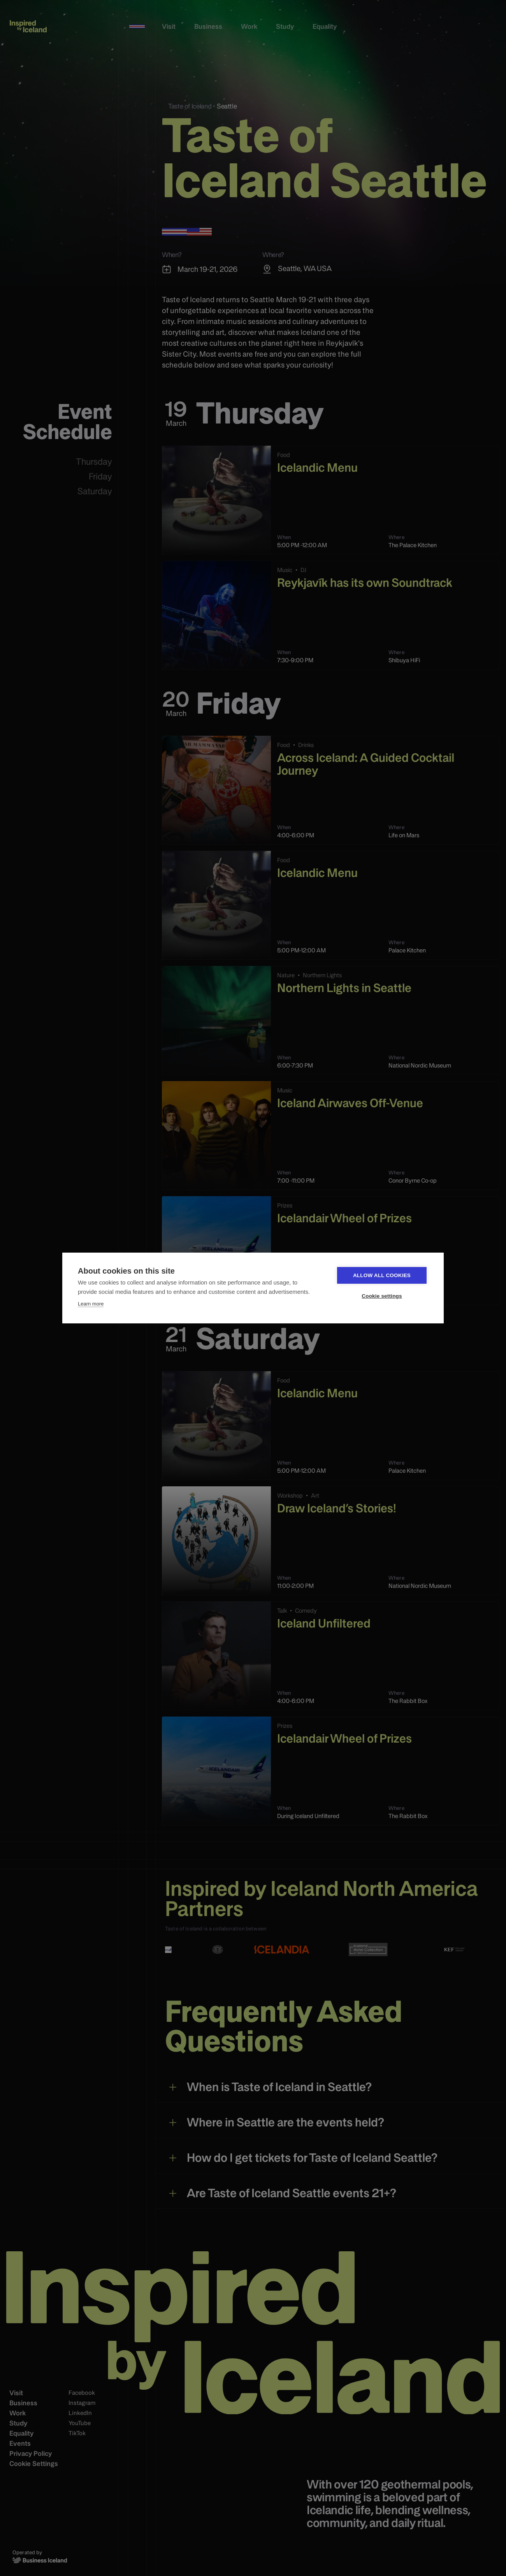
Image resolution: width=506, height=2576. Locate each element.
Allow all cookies (382, 1275)
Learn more (91, 1304)
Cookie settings (382, 1296)
